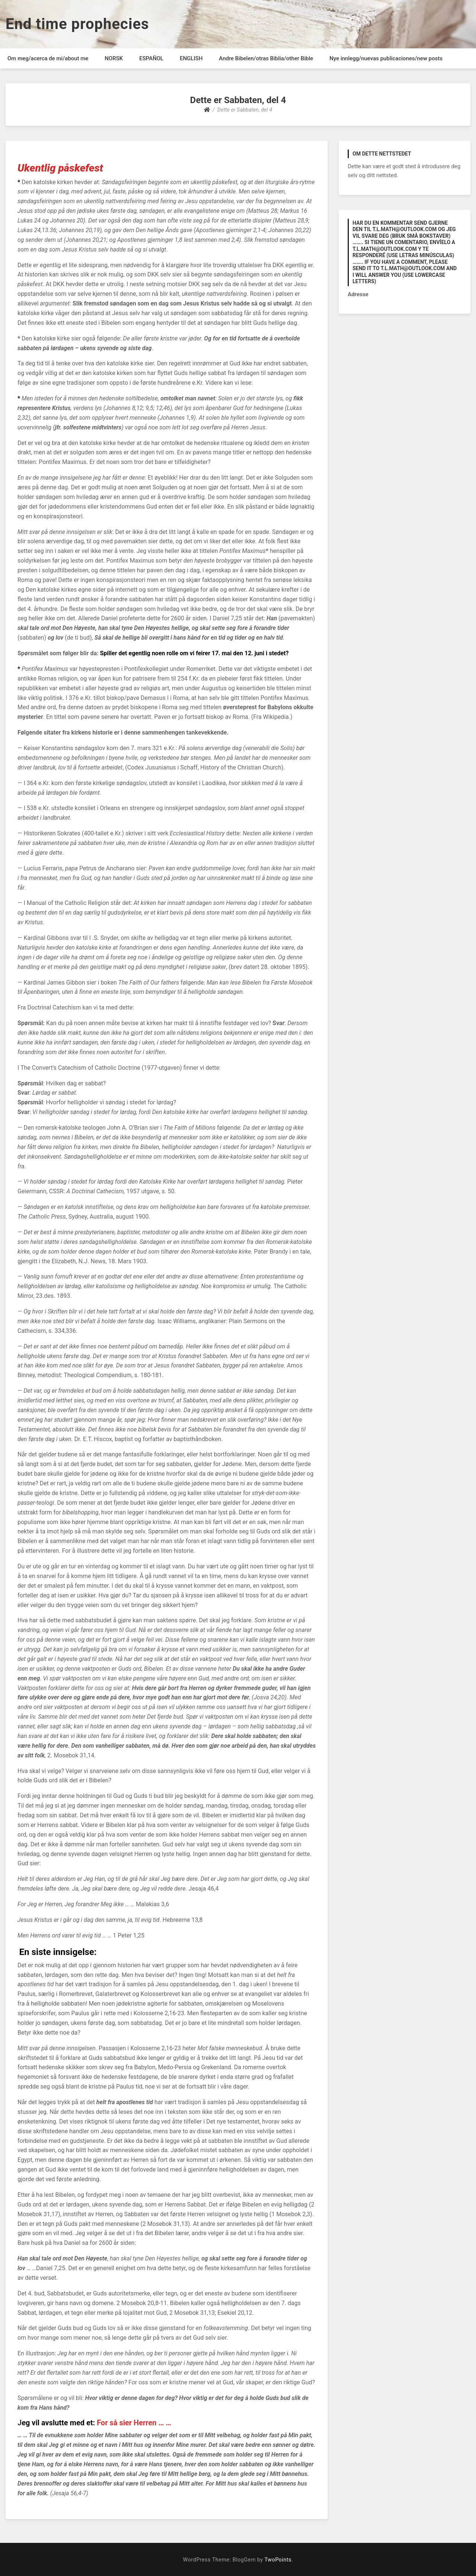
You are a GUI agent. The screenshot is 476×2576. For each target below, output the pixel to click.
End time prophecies (77, 24)
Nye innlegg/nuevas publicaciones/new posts (386, 58)
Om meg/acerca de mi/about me (48, 58)
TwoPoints (277, 2560)
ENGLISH (191, 58)
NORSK (113, 58)
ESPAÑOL (151, 58)
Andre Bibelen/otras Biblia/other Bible (266, 58)
